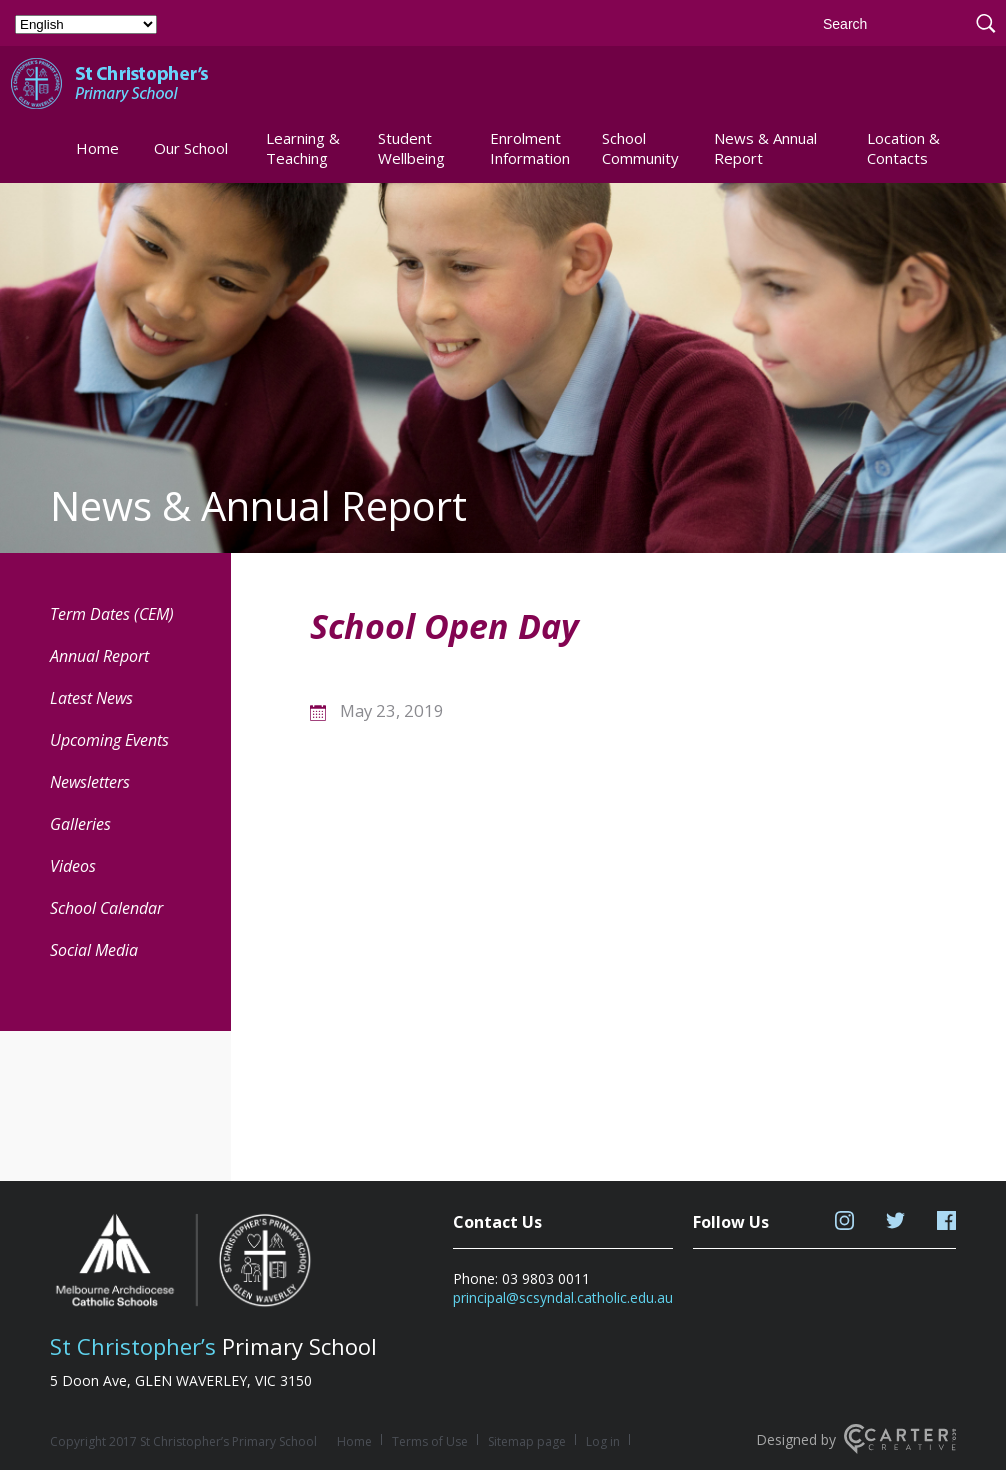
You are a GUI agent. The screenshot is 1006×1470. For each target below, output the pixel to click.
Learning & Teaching (303, 148)
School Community (640, 148)
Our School (191, 148)
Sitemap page (527, 1441)
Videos (73, 866)
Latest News (91, 698)
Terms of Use (430, 1441)
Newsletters (90, 782)
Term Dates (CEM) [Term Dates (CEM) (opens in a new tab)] (112, 614)
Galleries (80, 824)
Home (97, 148)
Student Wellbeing (411, 148)
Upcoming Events (109, 740)
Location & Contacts (903, 148)
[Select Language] (86, 24)
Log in (603, 1441)
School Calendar (106, 908)
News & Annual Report (765, 148)
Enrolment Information (529, 148)
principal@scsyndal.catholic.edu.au (563, 1297)
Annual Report (99, 656)
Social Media (94, 950)
